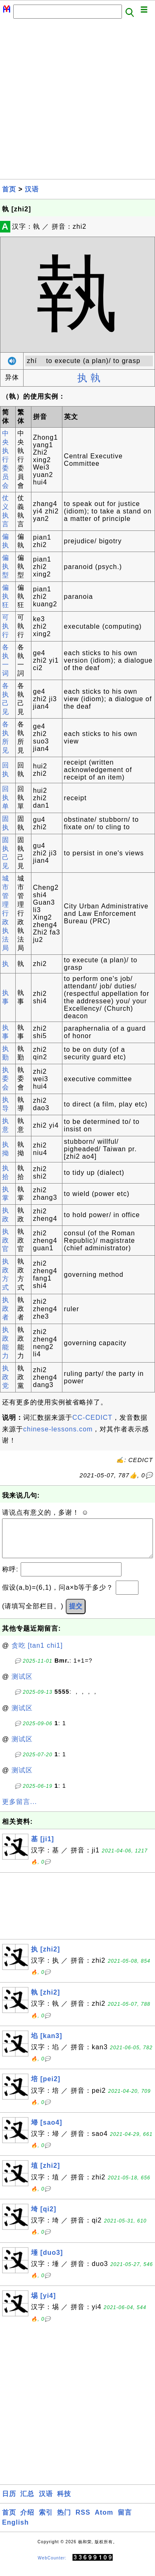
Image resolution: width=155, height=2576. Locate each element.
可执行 (5, 626)
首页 (9, 189)
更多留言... (19, 1809)
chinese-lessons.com (58, 1429)
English (15, 2530)
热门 (64, 2520)
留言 (125, 2520)
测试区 (22, 1684)
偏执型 (5, 566)
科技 (64, 2502)
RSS (83, 2520)
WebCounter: (52, 2566)
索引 (46, 2520)
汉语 (32, 189)
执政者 (5, 1308)
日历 (9, 2502)
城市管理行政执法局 (5, 913)
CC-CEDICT (92, 1417)
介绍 (27, 2520)
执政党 (5, 1377)
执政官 (5, 1240)
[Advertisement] (77, 101)
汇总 (27, 2502)
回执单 (5, 797)
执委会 (5, 1078)
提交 (75, 1614)
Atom (104, 2520)
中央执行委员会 (5, 459)
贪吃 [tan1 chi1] (37, 1653)
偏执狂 (5, 596)
